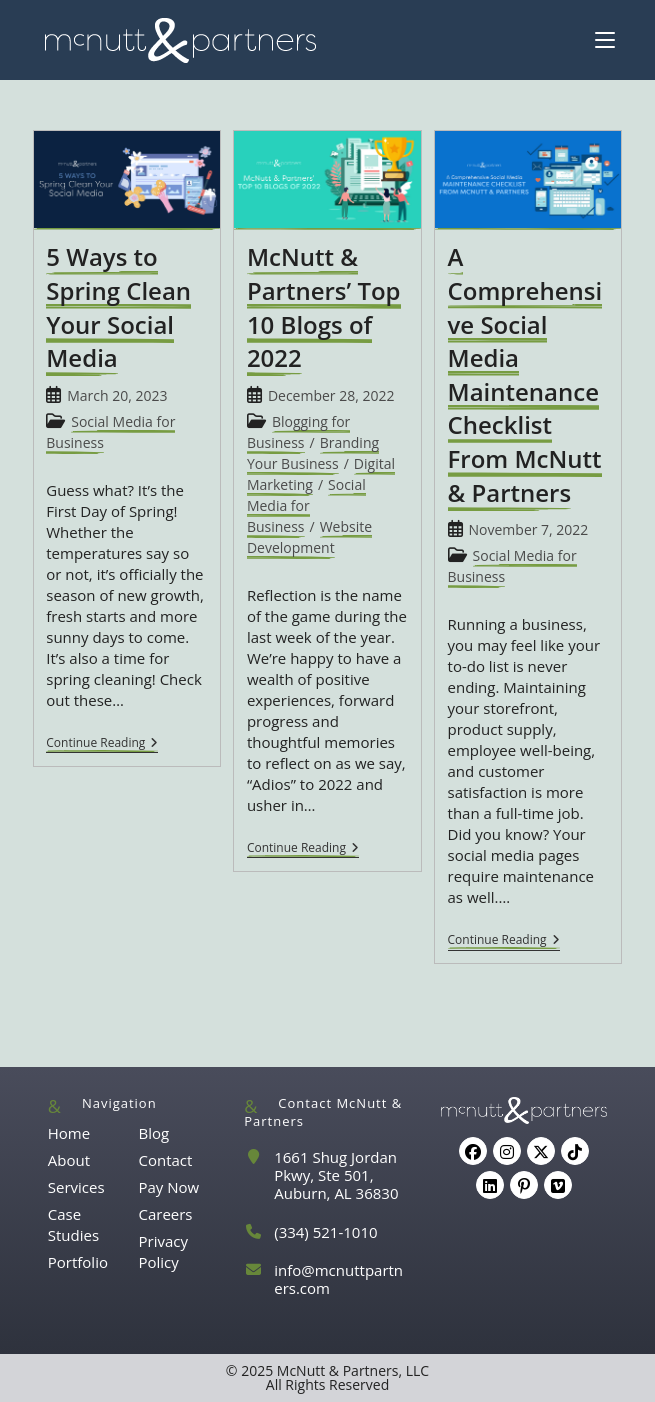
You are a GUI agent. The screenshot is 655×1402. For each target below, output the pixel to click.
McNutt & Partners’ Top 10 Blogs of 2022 (324, 307)
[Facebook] (473, 1151)
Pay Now (168, 1187)
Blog (153, 1133)
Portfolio (78, 1262)
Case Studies (73, 1224)
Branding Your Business (313, 453)
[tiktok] (575, 1151)
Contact (165, 1160)
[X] (541, 1151)
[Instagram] (507, 1151)
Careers (165, 1214)
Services (76, 1187)
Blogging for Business (298, 432)
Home (69, 1133)
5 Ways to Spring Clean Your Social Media (118, 307)
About (69, 1160)
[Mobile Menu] (605, 39)
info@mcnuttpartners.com (338, 1279)
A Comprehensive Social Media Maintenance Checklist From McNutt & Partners (525, 374)
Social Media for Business (306, 505)
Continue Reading (102, 744)
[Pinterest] (524, 1185)
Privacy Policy (162, 1251)
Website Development (309, 537)
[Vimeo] (558, 1185)
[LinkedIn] (490, 1185)
